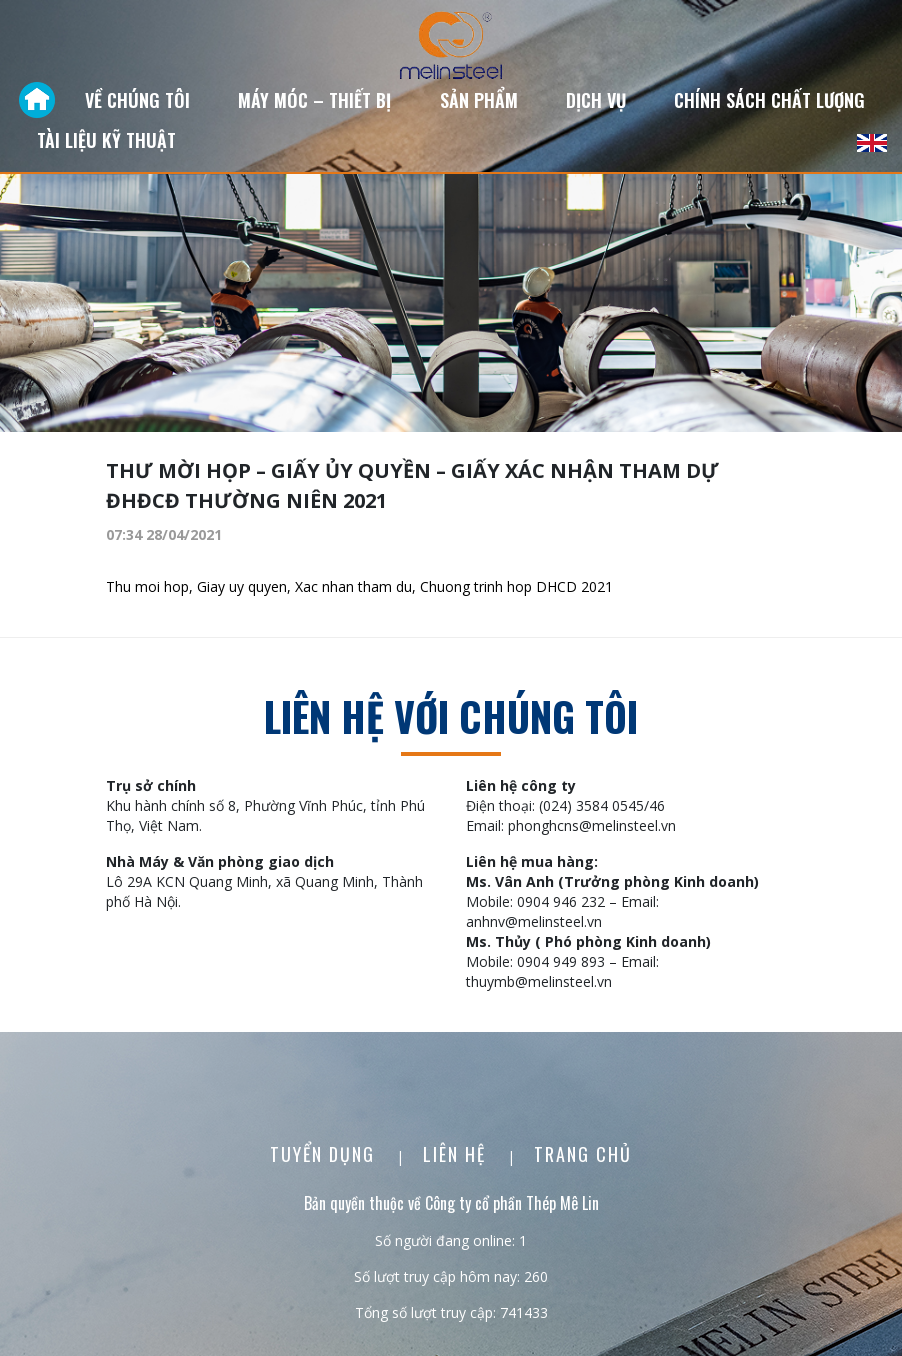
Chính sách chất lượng (769, 100)
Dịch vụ (596, 100)
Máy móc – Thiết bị (314, 100)
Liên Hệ (457, 1154)
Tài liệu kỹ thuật (106, 140)
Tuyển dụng (325, 1154)
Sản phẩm (479, 100)
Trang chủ (583, 1154)
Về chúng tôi (137, 100)
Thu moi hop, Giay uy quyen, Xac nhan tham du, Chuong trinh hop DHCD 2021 (359, 586)
